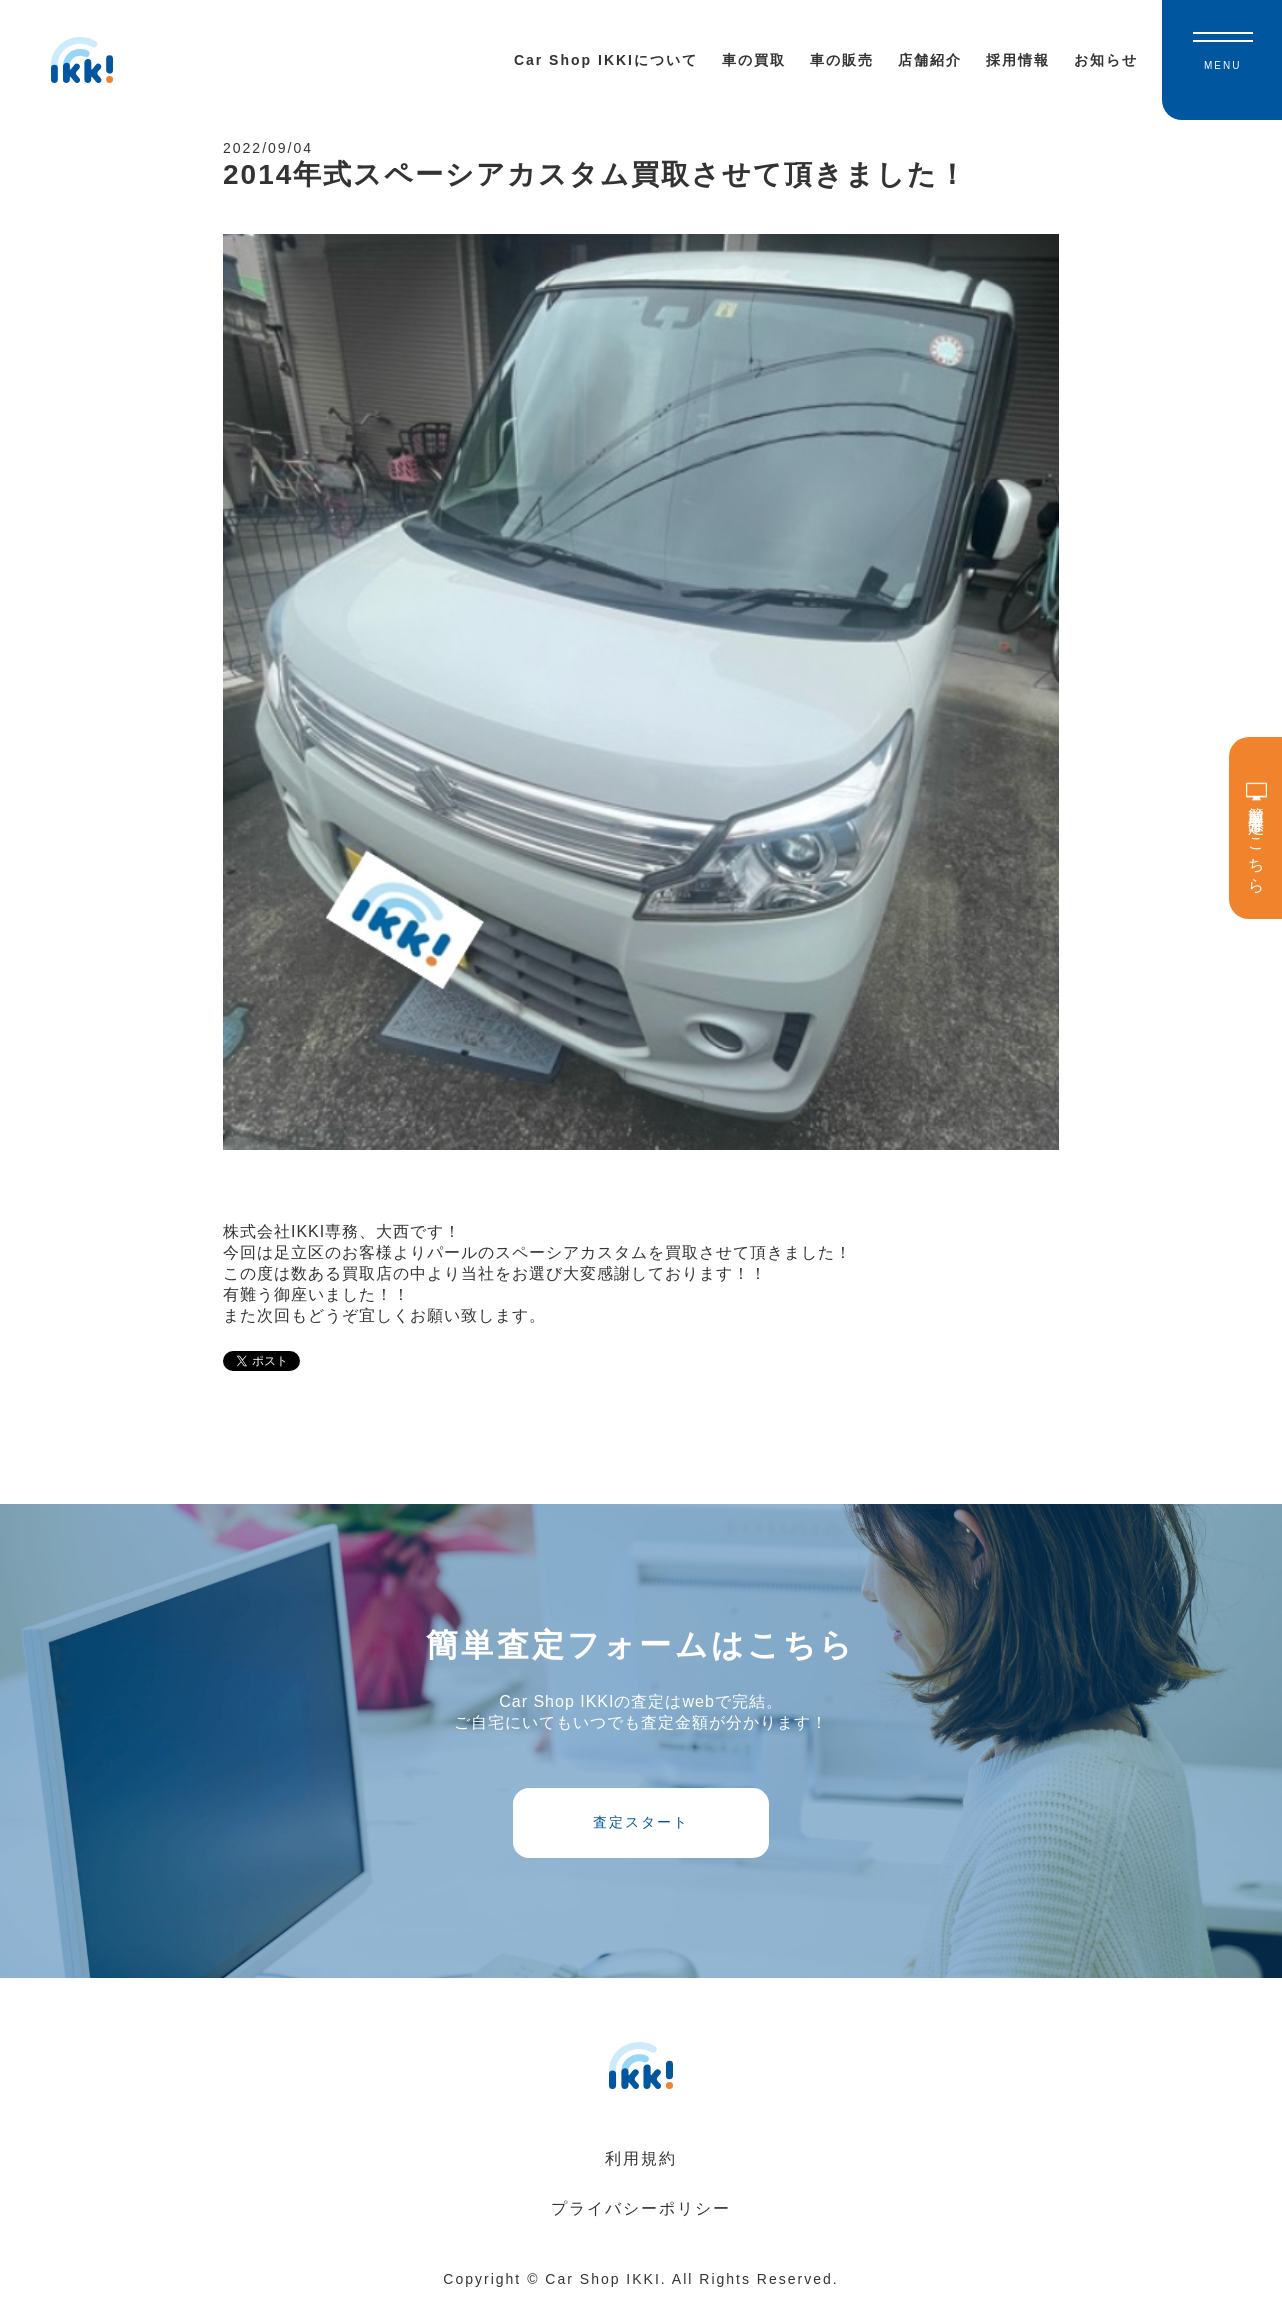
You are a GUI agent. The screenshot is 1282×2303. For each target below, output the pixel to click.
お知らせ (1106, 60)
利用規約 (641, 2158)
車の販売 (842, 60)
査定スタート (641, 1822)
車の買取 (754, 60)
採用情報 (1018, 60)
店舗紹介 (930, 60)
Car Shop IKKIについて (606, 60)
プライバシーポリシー (641, 2208)
